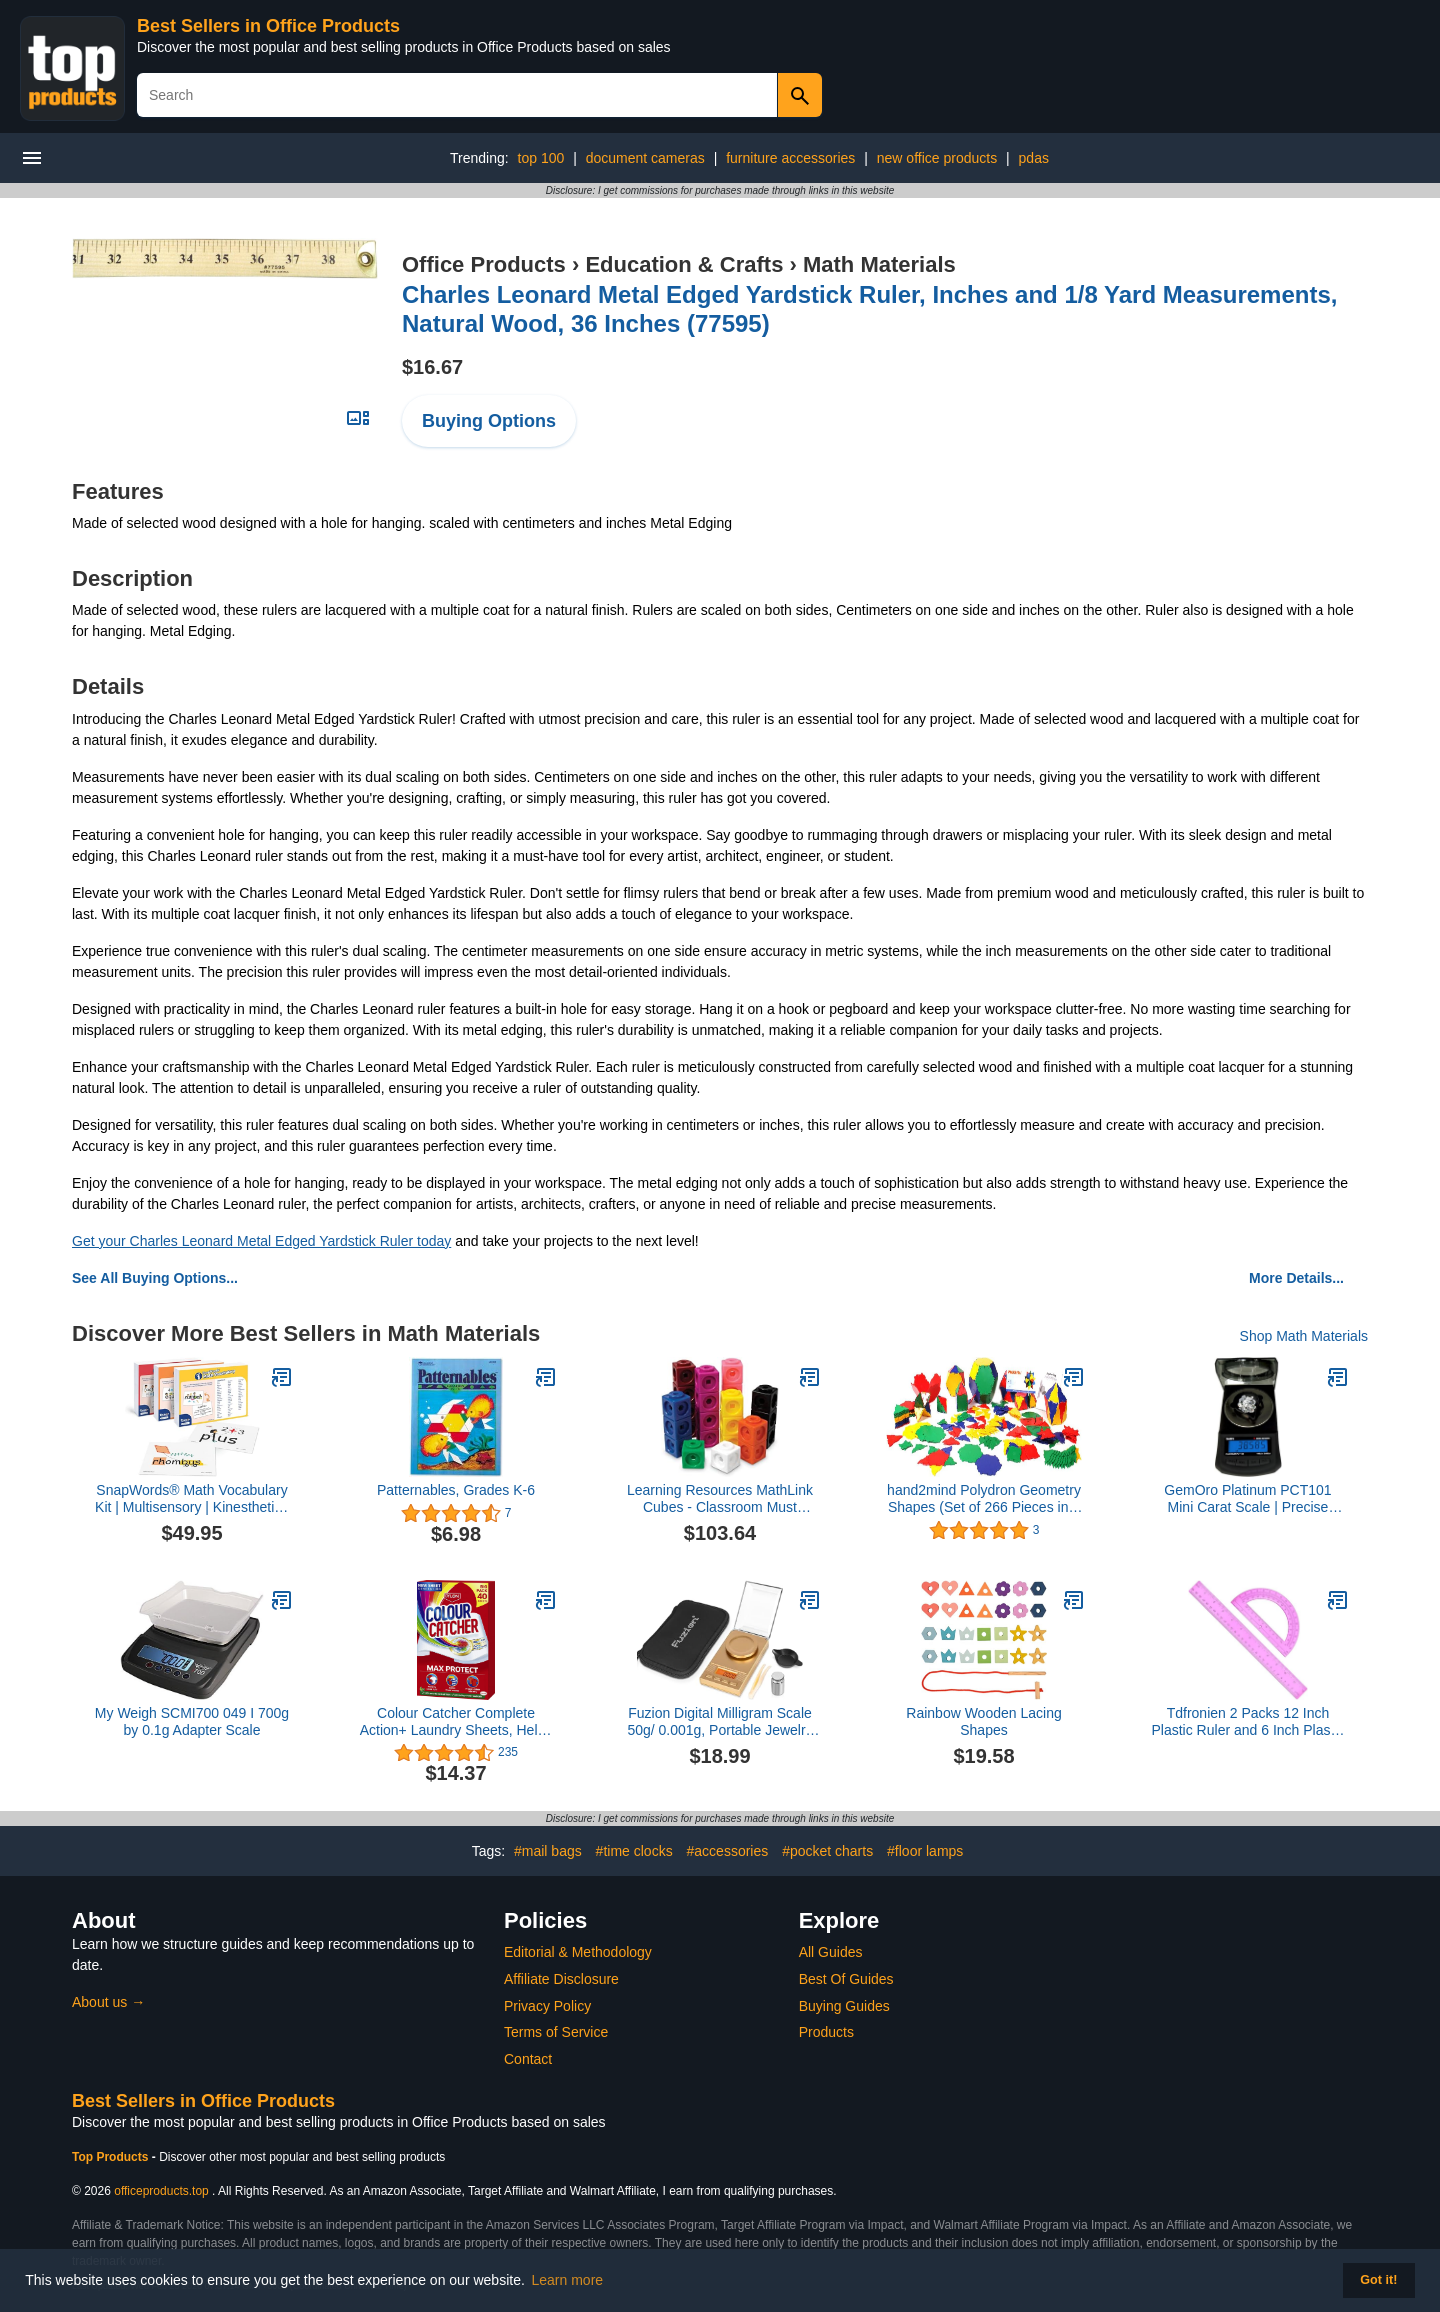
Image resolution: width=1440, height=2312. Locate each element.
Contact (528, 2059)
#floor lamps (925, 1851)
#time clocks (634, 1851)
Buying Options (489, 421)
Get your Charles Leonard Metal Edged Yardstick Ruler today (261, 1241)
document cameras (645, 158)
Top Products (112, 2157)
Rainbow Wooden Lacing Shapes (983, 1721)
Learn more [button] (568, 2280)
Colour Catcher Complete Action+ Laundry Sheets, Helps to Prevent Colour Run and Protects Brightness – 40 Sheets (456, 1722)
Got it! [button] (1378, 2280)
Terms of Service (556, 2032)
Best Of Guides (846, 1979)
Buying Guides (844, 2006)
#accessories (728, 1851)
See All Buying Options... (155, 1278)
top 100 (541, 158)
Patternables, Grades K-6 (456, 1490)
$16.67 (432, 367)
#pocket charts (827, 1851)
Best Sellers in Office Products (268, 26)
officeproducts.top (161, 2191)
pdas (1034, 158)
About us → (108, 2002)
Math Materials (879, 264)
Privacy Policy (547, 2006)
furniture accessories (790, 158)
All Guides (831, 1952)
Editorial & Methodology (578, 1952)
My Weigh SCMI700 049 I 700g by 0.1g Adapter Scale (192, 1721)
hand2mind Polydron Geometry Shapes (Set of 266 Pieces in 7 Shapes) (984, 1499)
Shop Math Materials (1304, 1336)
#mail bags (548, 1851)
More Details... (1296, 1278)
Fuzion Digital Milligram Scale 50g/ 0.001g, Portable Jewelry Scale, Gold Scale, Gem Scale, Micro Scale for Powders (720, 1722)
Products (826, 2032)
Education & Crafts (684, 264)
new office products (937, 158)
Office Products (484, 264)
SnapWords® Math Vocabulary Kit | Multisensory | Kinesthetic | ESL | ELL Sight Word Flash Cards (192, 1499)
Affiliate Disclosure (561, 1979)
